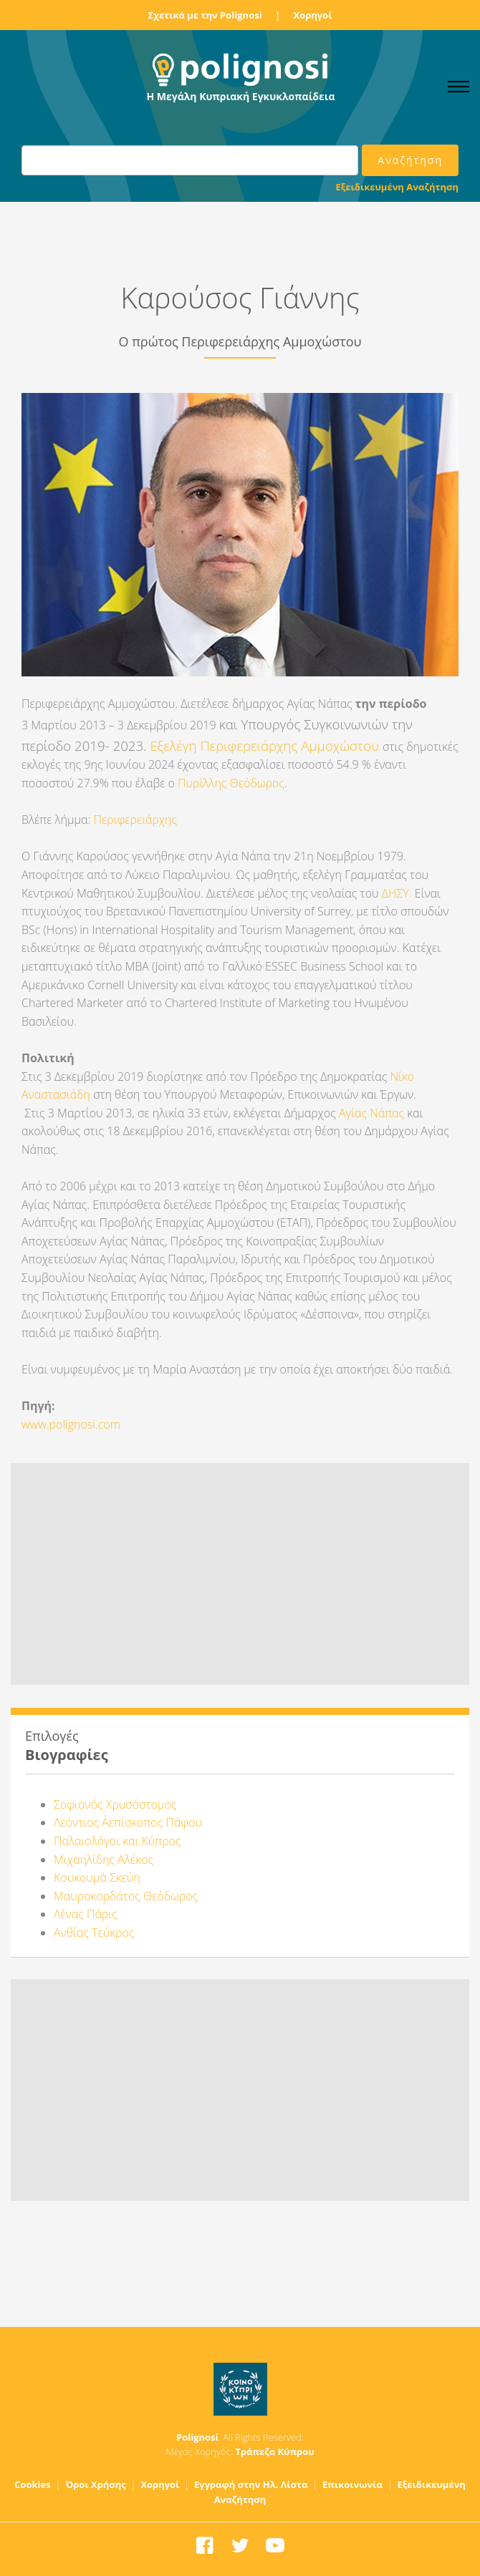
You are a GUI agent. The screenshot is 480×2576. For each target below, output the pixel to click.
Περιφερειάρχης (136, 819)
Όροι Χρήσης (95, 2484)
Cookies (32, 2484)
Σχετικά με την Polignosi (205, 15)
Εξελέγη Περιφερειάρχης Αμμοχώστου (264, 745)
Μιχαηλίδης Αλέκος (103, 1859)
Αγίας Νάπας (373, 1113)
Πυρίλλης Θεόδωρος (231, 783)
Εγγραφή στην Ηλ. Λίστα (251, 2484)
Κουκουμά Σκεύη (97, 1877)
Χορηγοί (312, 15)
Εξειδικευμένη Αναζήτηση (397, 186)
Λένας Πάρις (85, 1914)
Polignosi (197, 2437)
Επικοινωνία (352, 2484)
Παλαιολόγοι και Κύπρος (117, 1841)
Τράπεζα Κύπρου (274, 2451)
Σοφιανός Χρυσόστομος (115, 1804)
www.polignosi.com (70, 1424)
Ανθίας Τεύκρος (94, 1932)
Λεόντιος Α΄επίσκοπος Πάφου (128, 1822)
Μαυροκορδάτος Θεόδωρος (126, 1896)
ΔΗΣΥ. (397, 893)
